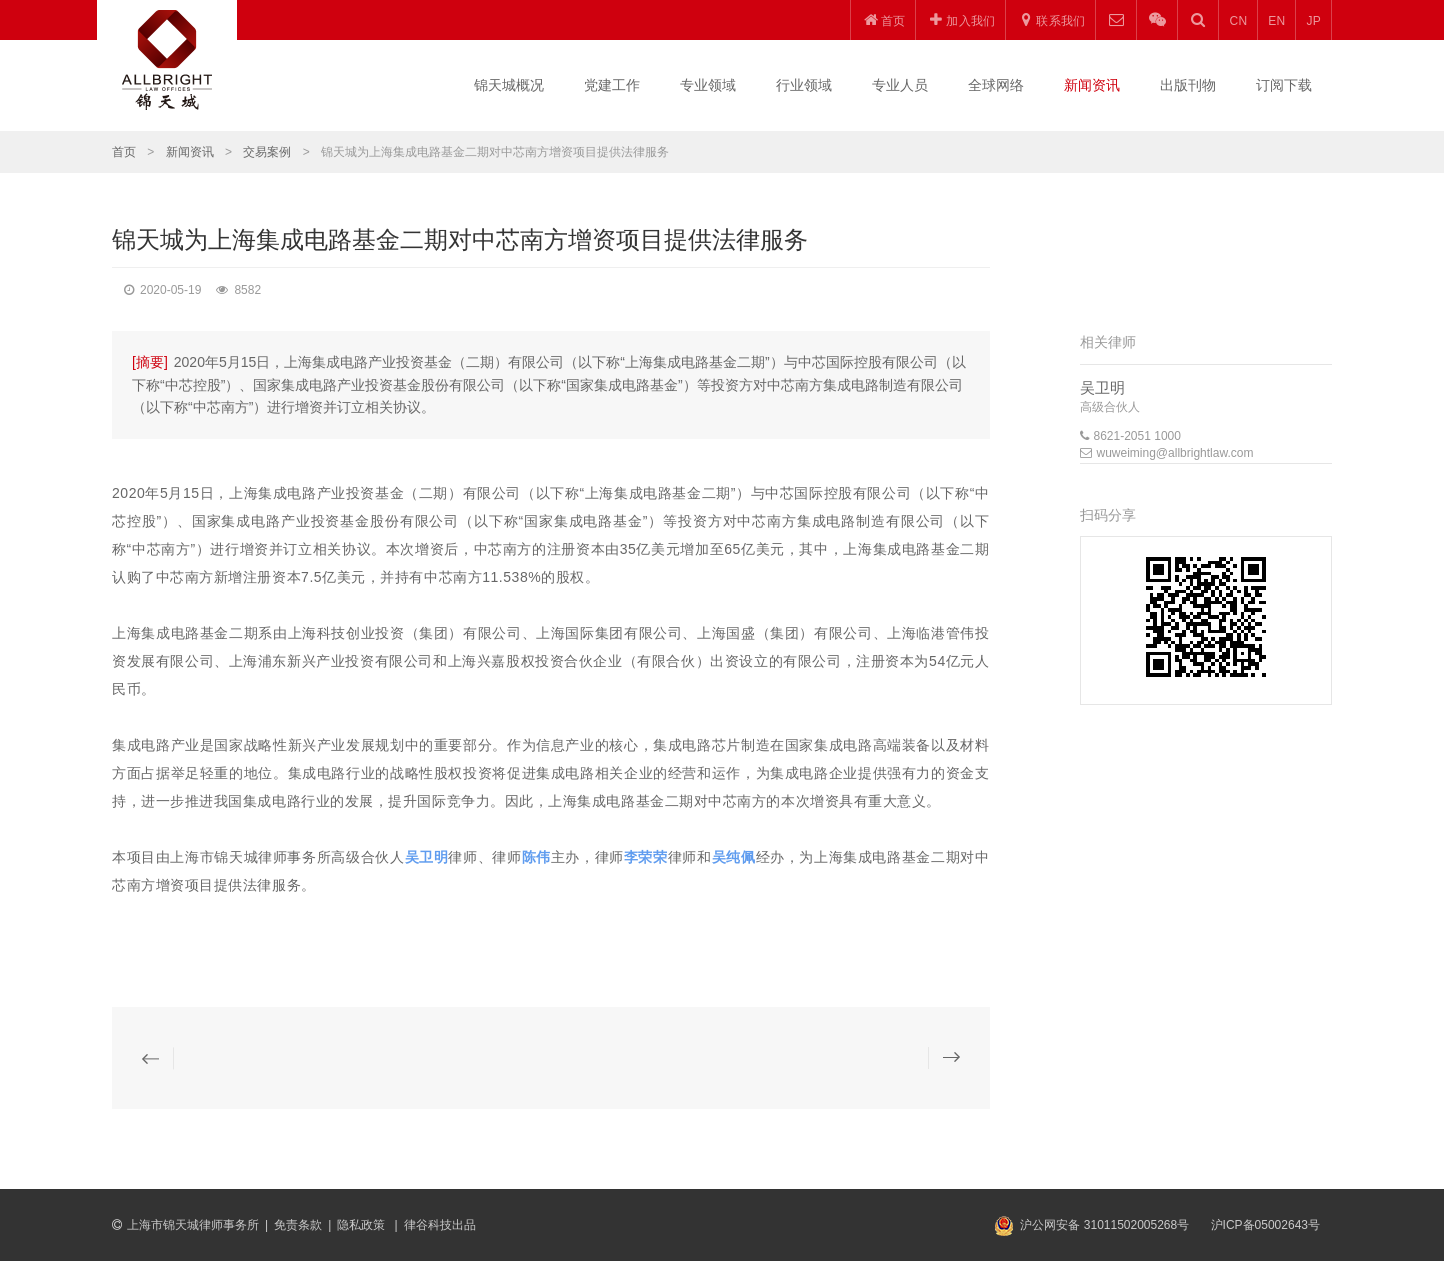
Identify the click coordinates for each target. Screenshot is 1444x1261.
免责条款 (298, 1225)
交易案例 (267, 152)
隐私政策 (362, 1225)
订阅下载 (1284, 85)
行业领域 (804, 85)
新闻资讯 (1092, 85)
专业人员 (900, 85)
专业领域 (708, 85)
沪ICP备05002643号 (1265, 1225)
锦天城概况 (509, 85)
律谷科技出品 (440, 1225)
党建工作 (612, 85)
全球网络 (996, 85)
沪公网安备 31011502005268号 (1104, 1225)
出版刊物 (1188, 85)
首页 (124, 152)
